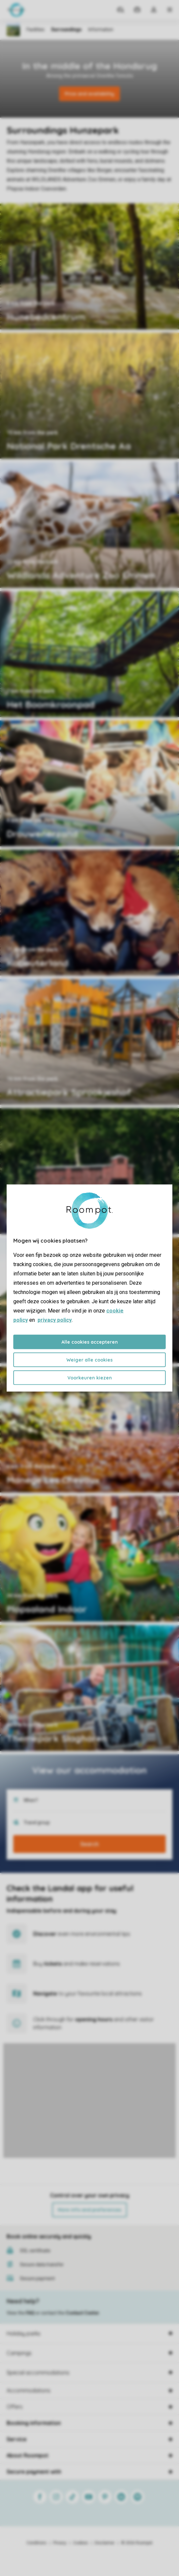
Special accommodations (38, 2372)
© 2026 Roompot (136, 2543)
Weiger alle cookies (89, 1360)
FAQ (30, 2313)
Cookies (80, 2543)
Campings (19, 2353)
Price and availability (89, 94)
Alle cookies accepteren (89, 1342)
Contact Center (82, 2313)
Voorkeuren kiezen (89, 1378)
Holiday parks (24, 2333)
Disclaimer (105, 2543)
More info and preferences (89, 2210)
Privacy (59, 2543)
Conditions (36, 2543)
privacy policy (55, 1320)
